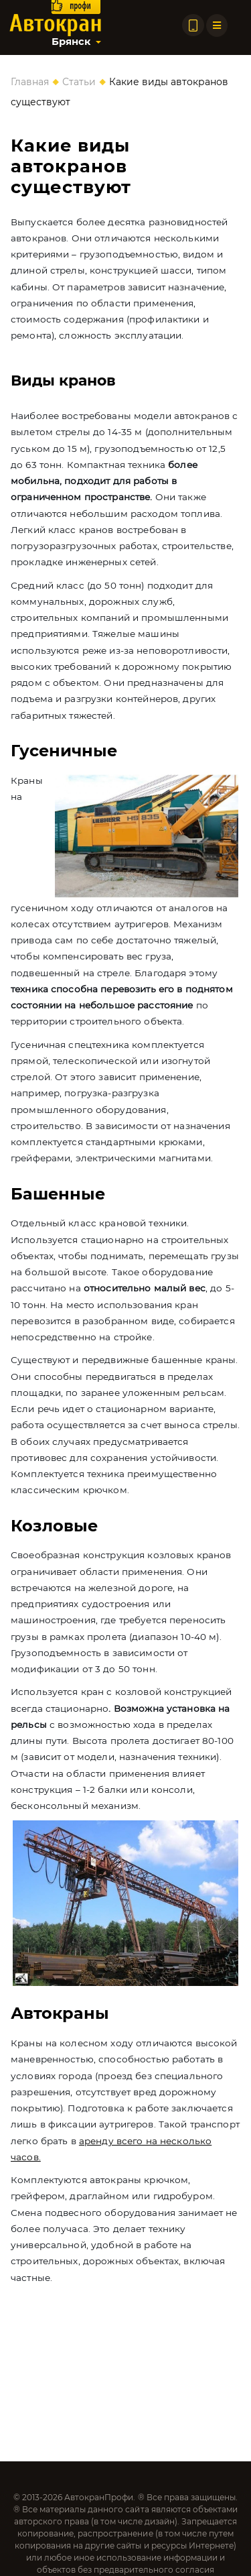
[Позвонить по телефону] (193, 25)
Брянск (71, 42)
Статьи (79, 82)
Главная (30, 82)
